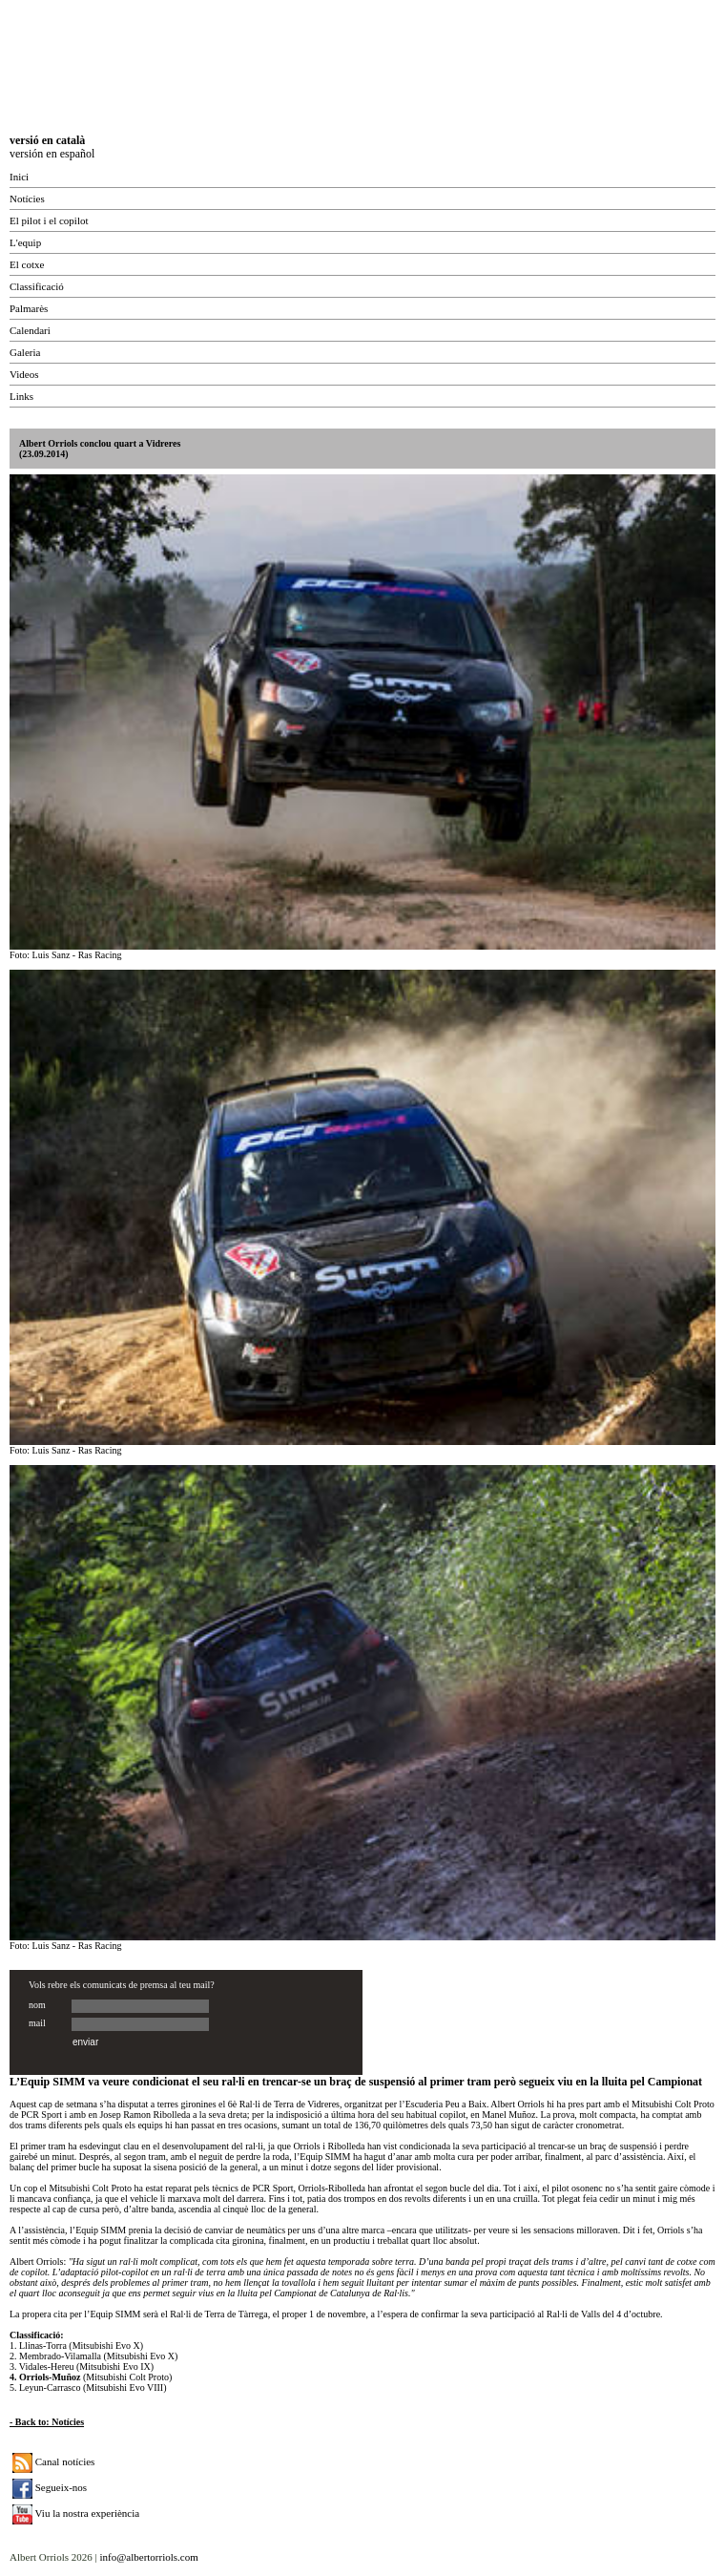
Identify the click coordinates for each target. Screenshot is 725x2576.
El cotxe (27, 264)
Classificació (37, 286)
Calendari (30, 330)
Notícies (27, 198)
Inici (19, 176)
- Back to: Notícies (47, 2422)
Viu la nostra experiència (75, 2513)
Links (21, 396)
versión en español (52, 153)
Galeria (25, 352)
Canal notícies (53, 2461)
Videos (24, 374)
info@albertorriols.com (148, 2557)
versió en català (47, 140)
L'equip (25, 242)
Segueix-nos (49, 2487)
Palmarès (29, 308)
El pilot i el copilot (49, 220)
